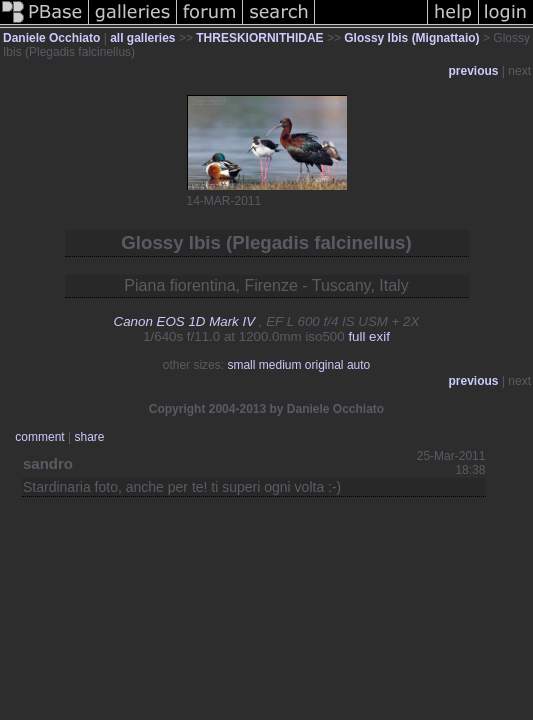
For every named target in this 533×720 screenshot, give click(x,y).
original (324, 365)
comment (39, 437)
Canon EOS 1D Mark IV (184, 321)
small (241, 365)
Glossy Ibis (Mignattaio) (411, 38)
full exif (368, 336)
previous (474, 71)
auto (358, 365)
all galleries (142, 38)
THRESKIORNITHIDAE (259, 38)
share (89, 437)
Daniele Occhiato (51, 38)
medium (280, 365)
